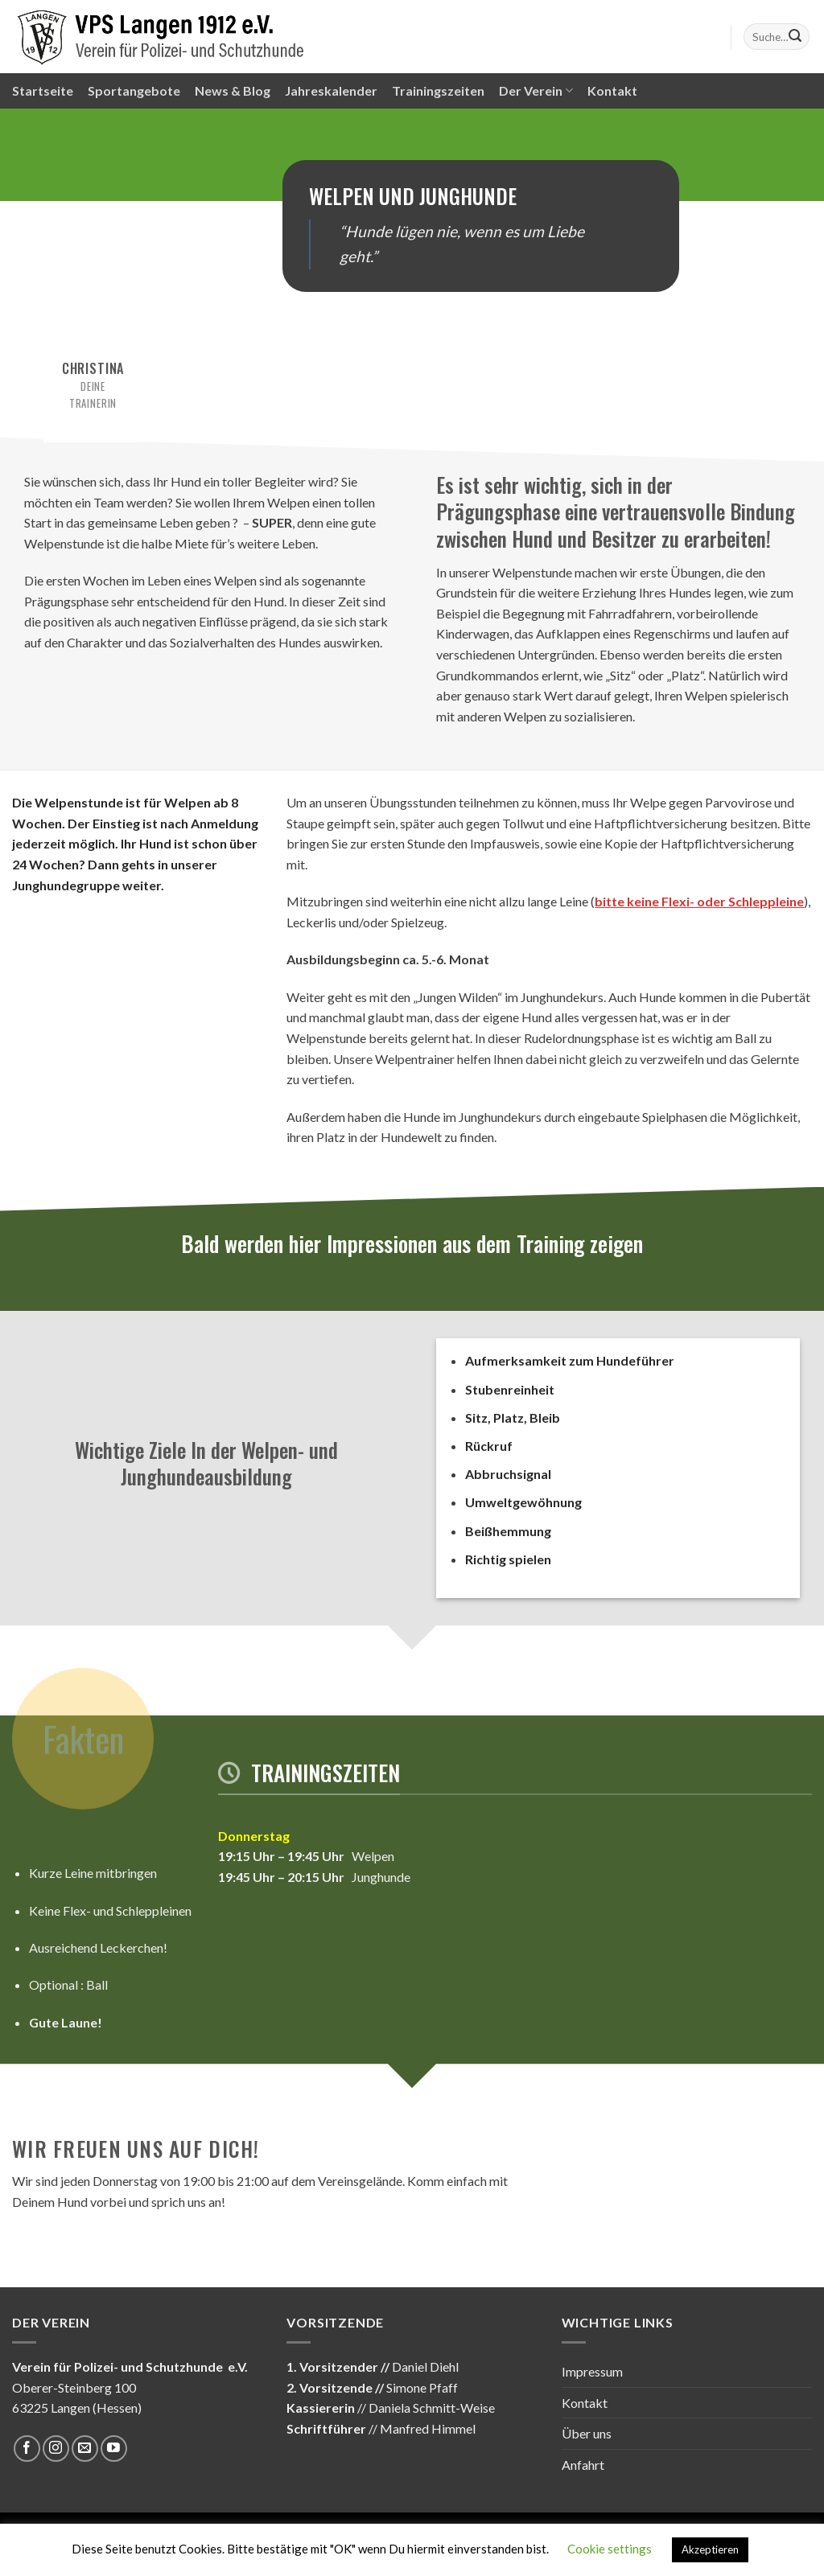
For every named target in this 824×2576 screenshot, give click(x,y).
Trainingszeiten (438, 90)
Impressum (592, 2371)
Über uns (587, 2433)
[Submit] (795, 37)
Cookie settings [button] (609, 2548)
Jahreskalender (331, 90)
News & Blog (232, 90)
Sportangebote (134, 90)
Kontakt (612, 90)
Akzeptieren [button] (710, 2549)
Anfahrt (583, 2464)
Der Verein (536, 91)
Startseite (42, 90)
